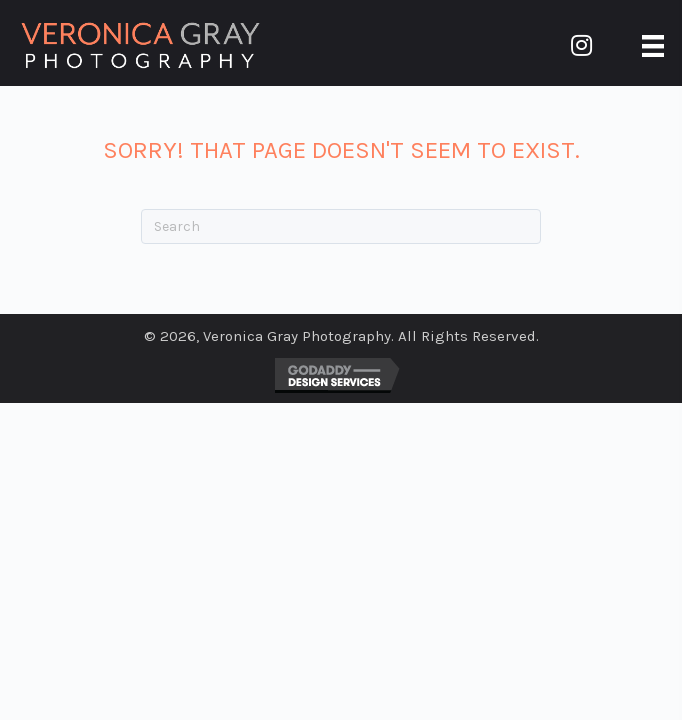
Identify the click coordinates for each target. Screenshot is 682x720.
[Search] (341, 226)
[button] (582, 45)
